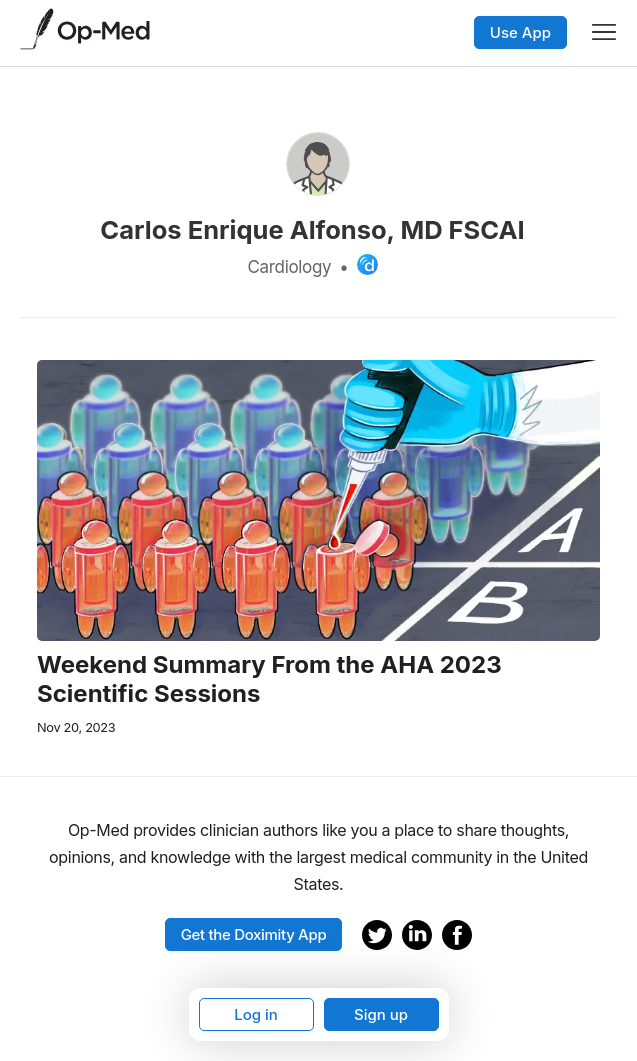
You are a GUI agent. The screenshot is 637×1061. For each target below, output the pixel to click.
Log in (256, 1014)
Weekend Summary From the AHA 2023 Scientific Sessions (269, 679)
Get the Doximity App (254, 934)
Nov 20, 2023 (76, 727)
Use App (520, 32)
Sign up (381, 1014)
